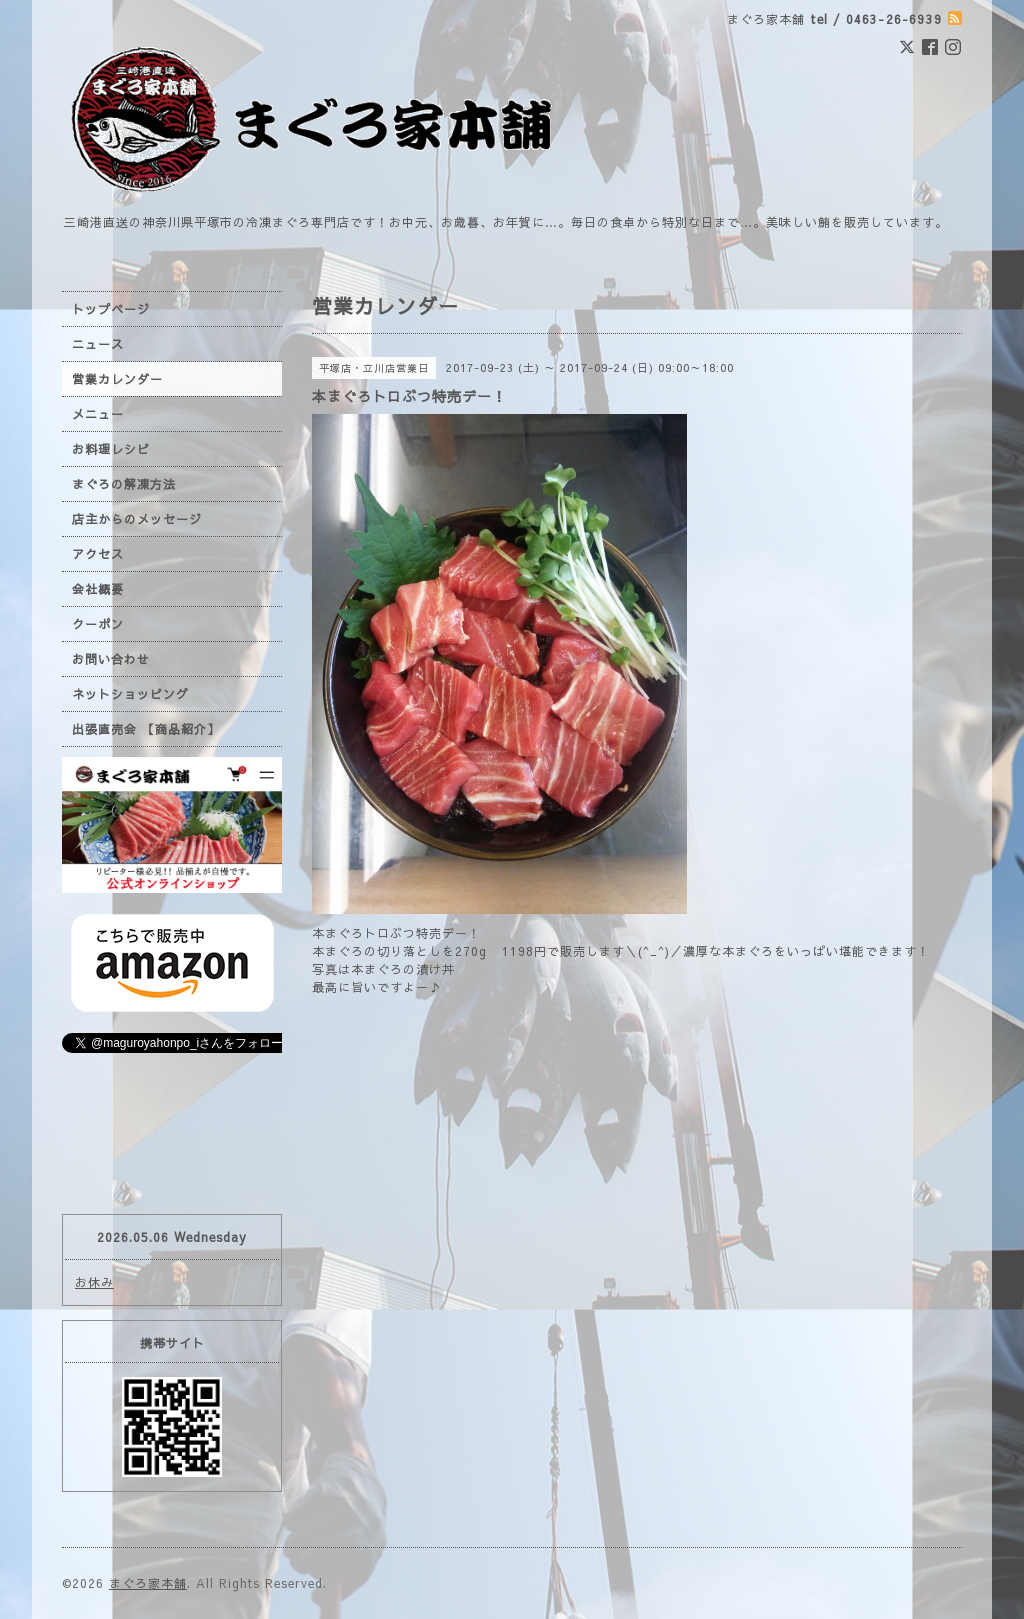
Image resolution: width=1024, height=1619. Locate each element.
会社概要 (98, 589)
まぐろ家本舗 (148, 1583)
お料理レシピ (111, 449)
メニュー (98, 414)
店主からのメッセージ (137, 519)
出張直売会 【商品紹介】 (146, 729)
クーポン (98, 624)
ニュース (98, 344)
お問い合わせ (111, 659)
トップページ (111, 309)
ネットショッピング (130, 694)
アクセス (98, 554)
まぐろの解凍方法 (124, 484)
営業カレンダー (117, 379)
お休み (94, 1282)
